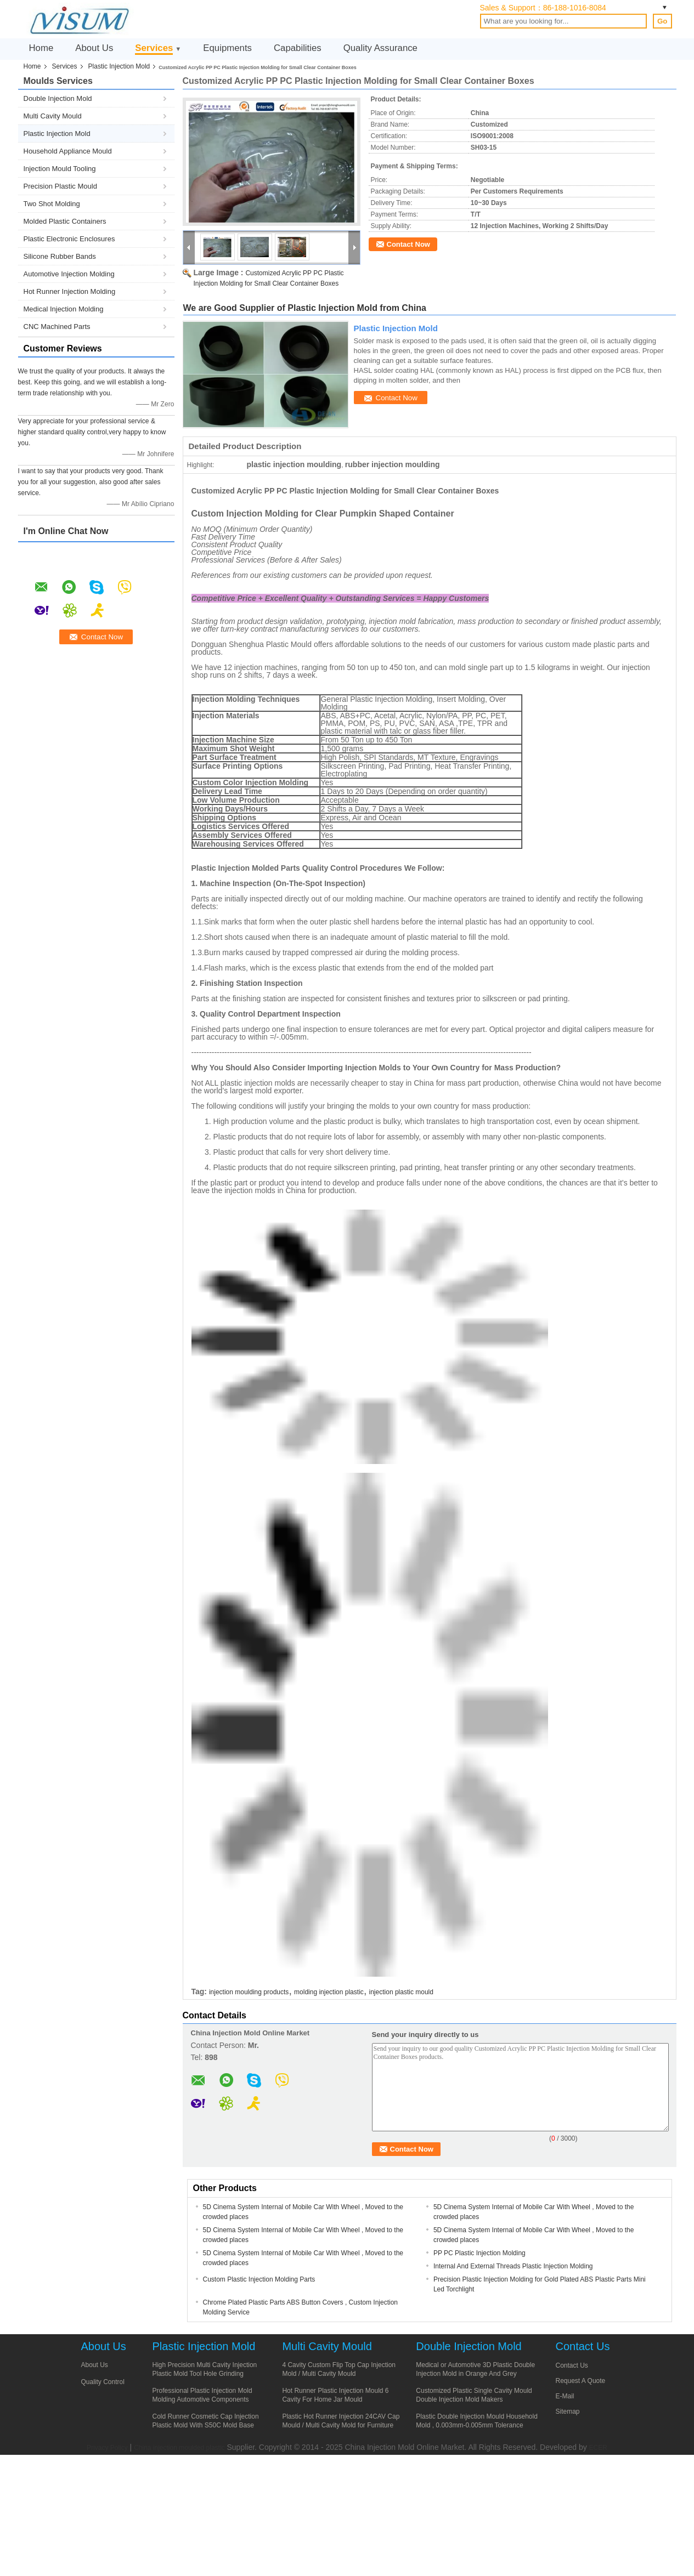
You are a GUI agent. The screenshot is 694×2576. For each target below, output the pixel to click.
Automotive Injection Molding (69, 274)
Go (662, 21)
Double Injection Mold (58, 98)
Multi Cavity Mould (53, 116)
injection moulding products (249, 1992)
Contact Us (572, 2365)
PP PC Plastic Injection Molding (479, 2253)
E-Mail (565, 2396)
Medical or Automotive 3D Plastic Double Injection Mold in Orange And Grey (475, 2369)
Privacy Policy (107, 2448)
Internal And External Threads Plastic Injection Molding (513, 2266)
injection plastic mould (401, 1992)
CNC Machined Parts (57, 326)
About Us (94, 48)
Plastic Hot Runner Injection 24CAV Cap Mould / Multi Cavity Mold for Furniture (340, 2421)
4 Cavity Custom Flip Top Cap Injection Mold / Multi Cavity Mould (339, 2369)
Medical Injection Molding (64, 309)
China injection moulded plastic (179, 2448)
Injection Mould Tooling (60, 168)
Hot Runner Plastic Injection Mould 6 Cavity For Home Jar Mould (335, 2395)
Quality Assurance (380, 48)
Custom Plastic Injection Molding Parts (259, 2279)
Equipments (227, 48)
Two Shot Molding (52, 204)
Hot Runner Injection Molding (70, 291)
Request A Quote (581, 2381)
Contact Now (408, 244)
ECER (598, 2448)
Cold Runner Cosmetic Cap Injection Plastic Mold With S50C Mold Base (206, 2421)
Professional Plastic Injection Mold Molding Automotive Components (202, 2395)
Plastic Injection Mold (119, 66)
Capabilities (297, 48)
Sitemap (568, 2411)
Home (41, 48)
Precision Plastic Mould (60, 186)
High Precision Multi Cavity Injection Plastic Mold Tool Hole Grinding (205, 2369)
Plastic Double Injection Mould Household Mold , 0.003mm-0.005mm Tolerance (476, 2421)
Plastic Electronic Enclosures (69, 239)
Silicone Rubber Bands (60, 256)
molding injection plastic (329, 1992)
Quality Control (103, 2382)
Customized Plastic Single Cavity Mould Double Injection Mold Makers (474, 2395)
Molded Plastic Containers (65, 221)
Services (154, 48)
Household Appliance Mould (68, 151)
